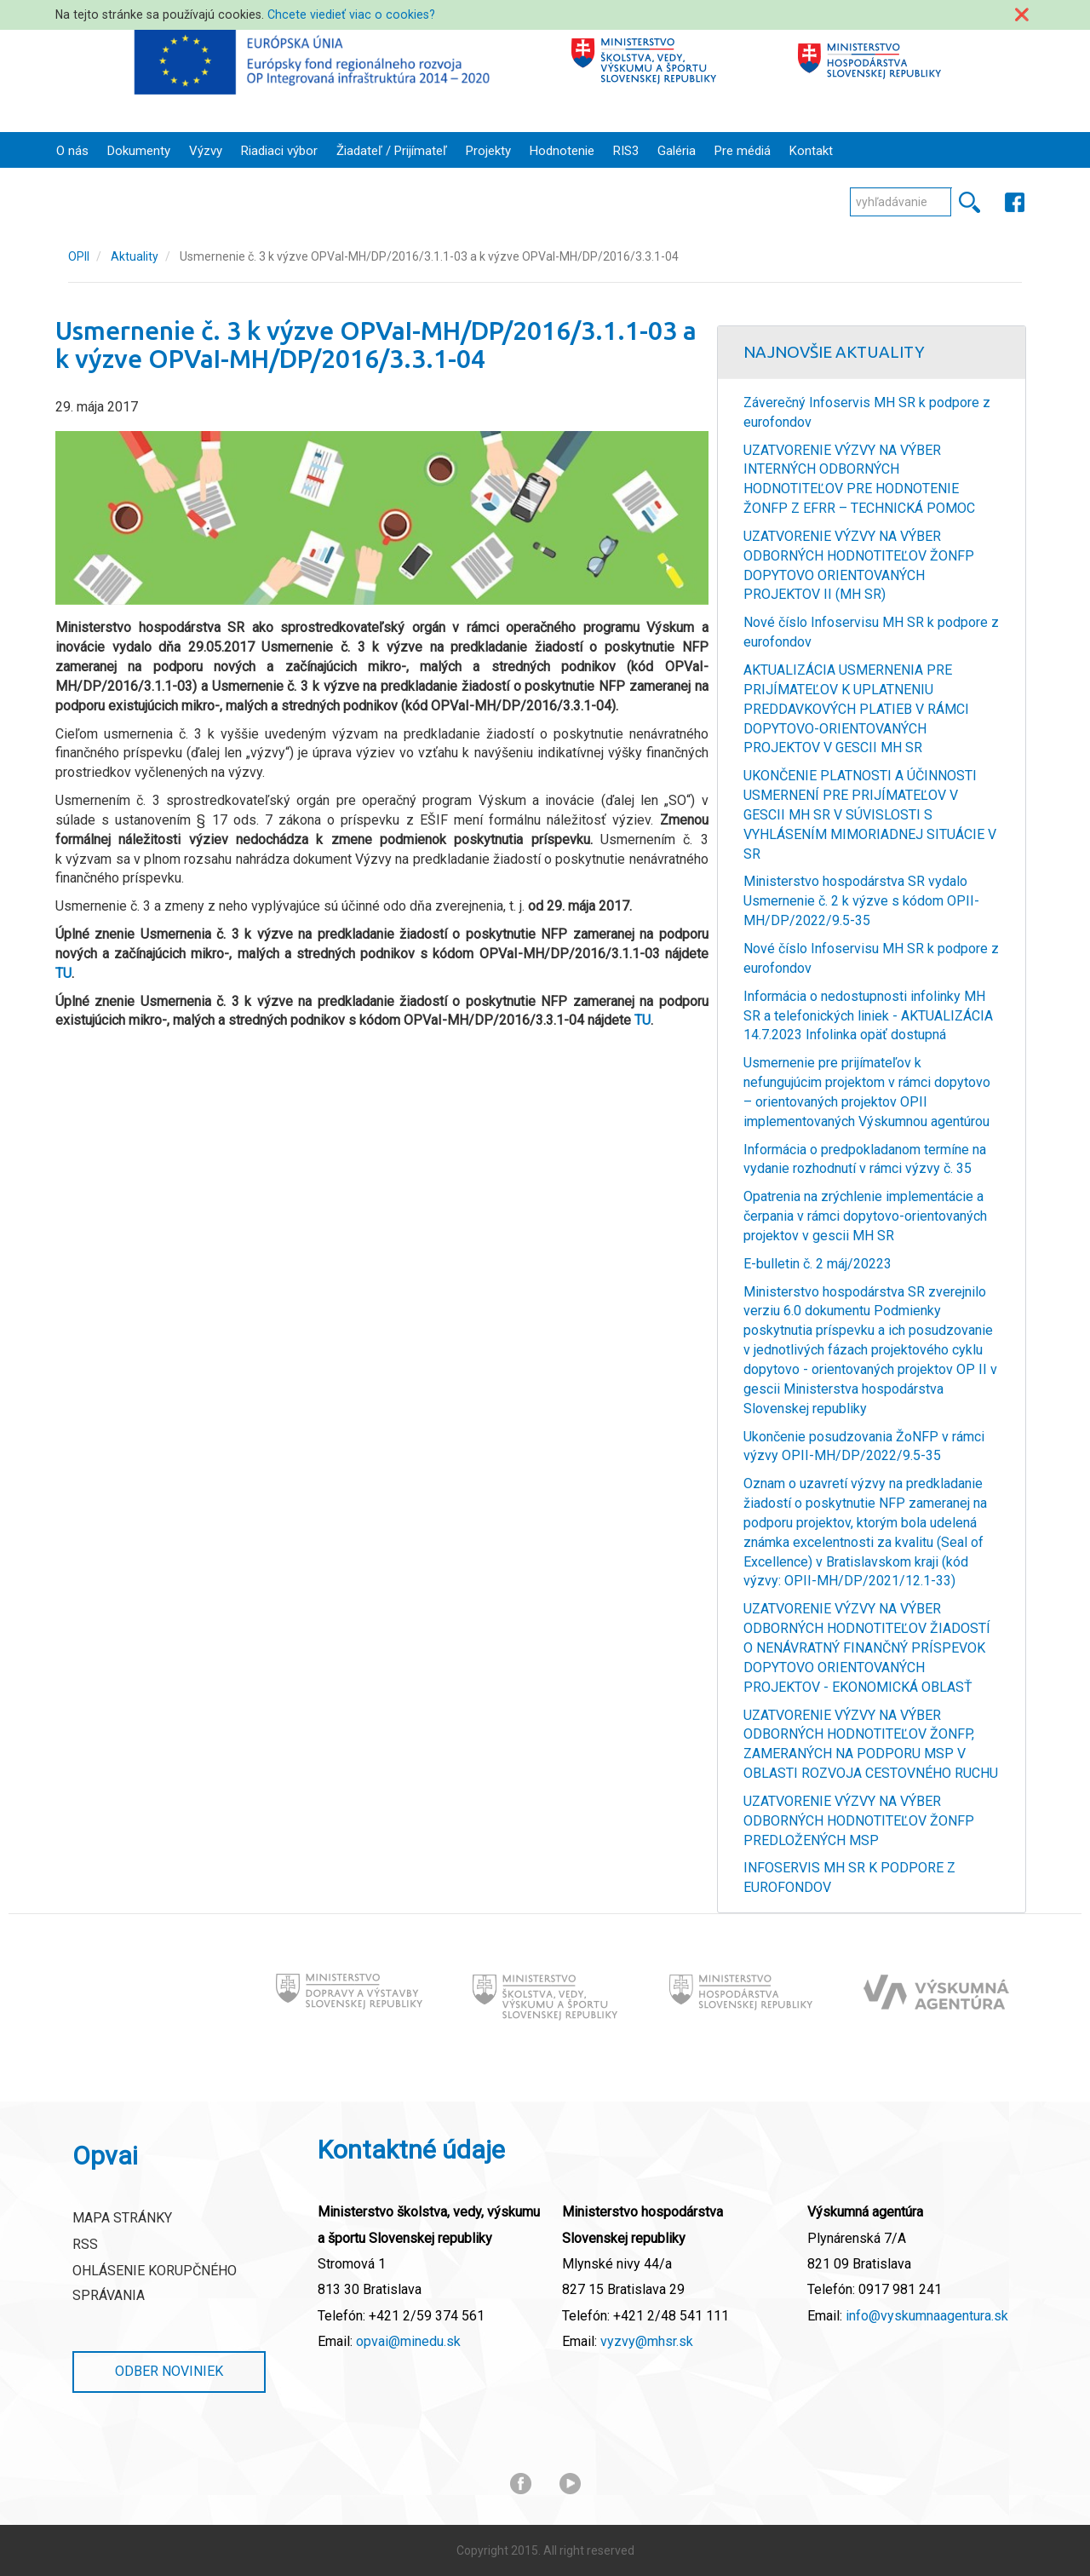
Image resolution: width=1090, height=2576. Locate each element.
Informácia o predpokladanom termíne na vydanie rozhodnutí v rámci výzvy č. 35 (864, 1159)
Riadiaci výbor (279, 150)
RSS (85, 2244)
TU (63, 973)
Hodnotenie (562, 150)
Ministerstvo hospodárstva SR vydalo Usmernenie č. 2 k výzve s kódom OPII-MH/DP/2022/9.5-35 (861, 901)
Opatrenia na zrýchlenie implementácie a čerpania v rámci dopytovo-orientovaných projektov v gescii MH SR (865, 1216)
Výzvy (205, 150)
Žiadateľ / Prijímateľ (391, 150)
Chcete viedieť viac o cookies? (351, 14)
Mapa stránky (122, 2218)
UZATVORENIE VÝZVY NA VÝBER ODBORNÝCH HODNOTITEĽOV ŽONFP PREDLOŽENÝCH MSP (858, 1821)
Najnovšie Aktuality (834, 351)
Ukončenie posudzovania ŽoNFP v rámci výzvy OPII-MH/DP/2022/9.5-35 (863, 1446)
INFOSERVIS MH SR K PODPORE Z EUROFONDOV (849, 1877)
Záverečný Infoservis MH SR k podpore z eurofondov (866, 412)
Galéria (676, 150)
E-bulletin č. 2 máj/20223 (817, 1264)
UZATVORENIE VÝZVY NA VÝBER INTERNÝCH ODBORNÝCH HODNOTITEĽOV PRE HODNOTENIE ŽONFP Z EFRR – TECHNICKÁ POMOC (859, 479)
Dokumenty (138, 150)
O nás (72, 150)
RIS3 (626, 150)
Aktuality (134, 256)
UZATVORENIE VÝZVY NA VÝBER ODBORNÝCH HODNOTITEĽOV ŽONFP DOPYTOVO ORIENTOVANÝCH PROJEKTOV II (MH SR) (858, 565)
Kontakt (811, 150)
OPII (78, 256)
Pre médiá (742, 150)
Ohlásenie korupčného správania (154, 2283)
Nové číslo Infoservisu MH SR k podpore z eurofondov (871, 632)
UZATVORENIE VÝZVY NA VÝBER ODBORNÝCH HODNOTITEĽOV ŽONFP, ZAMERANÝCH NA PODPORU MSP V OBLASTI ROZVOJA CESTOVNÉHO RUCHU (870, 1744)
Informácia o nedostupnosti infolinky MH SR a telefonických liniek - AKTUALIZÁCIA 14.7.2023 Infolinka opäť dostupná (868, 1016)
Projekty (488, 150)
